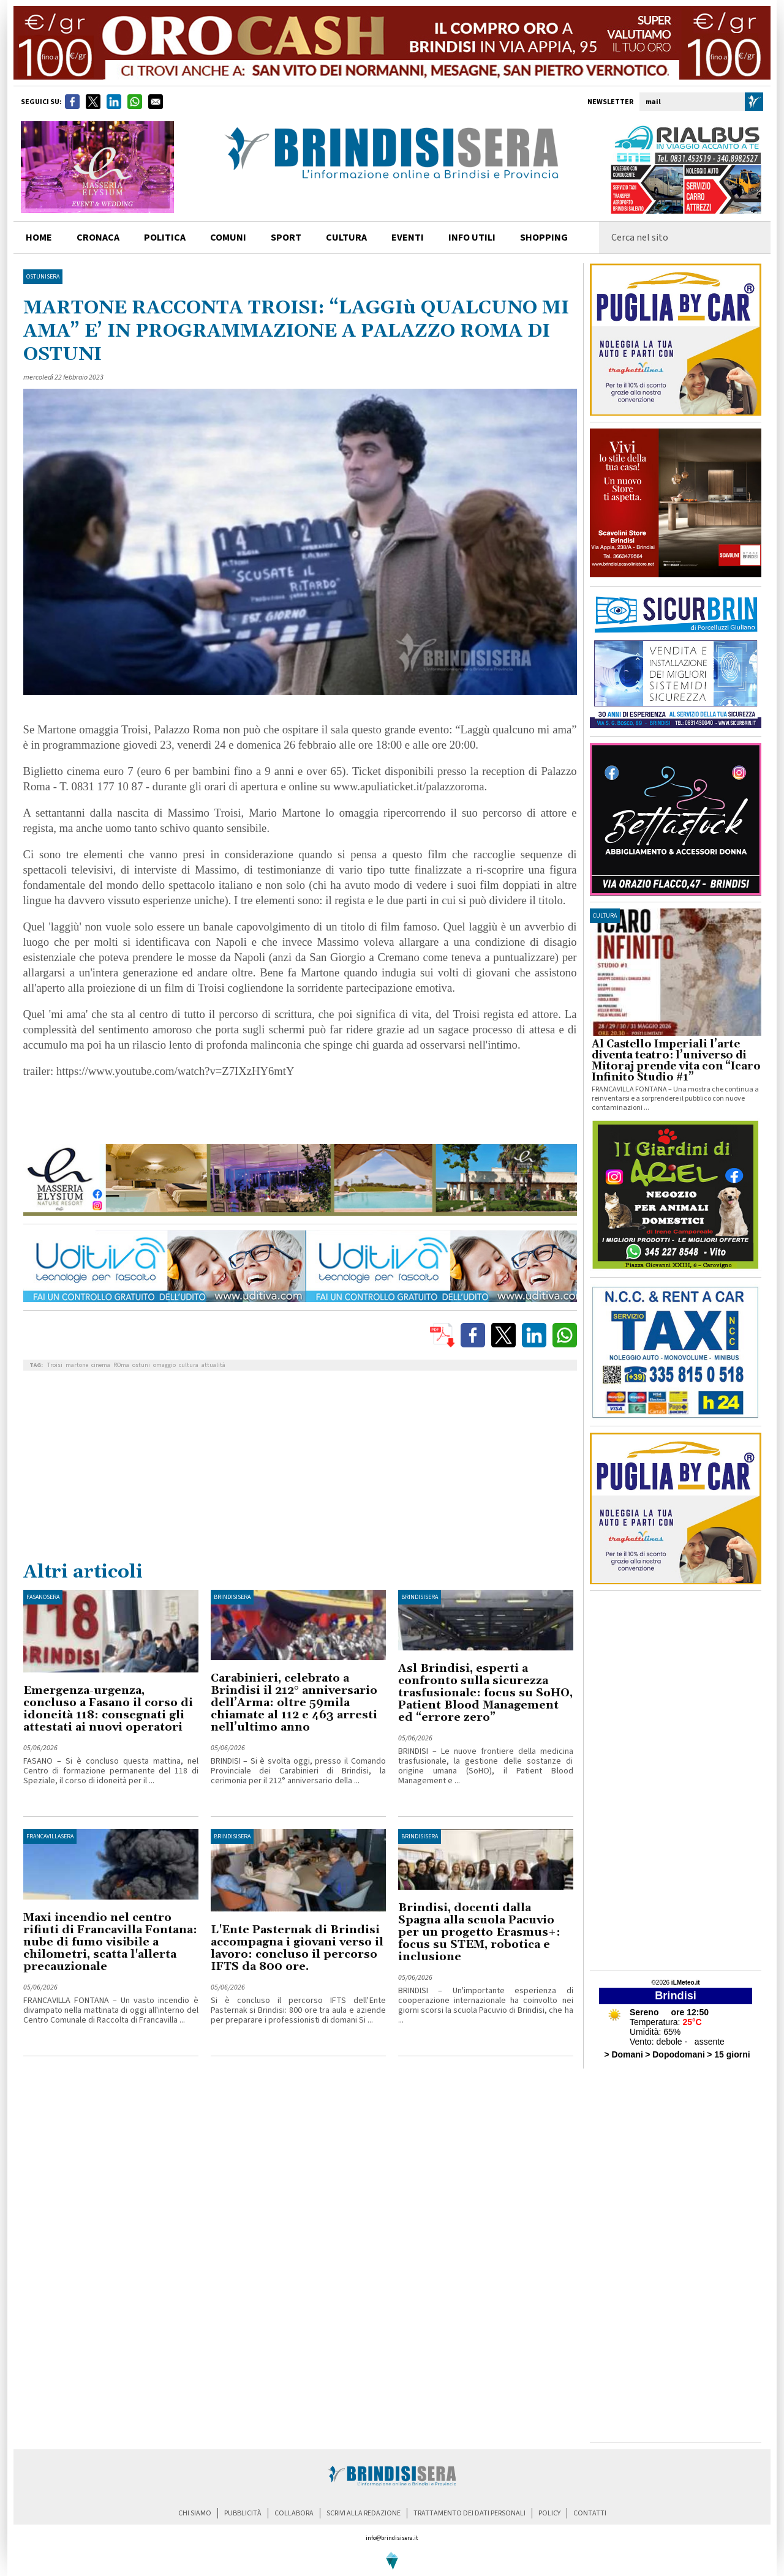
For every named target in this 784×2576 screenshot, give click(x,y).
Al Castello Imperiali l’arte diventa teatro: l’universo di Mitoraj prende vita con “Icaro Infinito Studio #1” (676, 1061)
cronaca (98, 237)
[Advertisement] (300, 1468)
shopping (544, 237)
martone (77, 1365)
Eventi (407, 237)
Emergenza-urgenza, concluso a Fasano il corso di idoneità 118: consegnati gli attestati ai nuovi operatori (108, 1708)
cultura (346, 237)
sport (286, 237)
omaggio (164, 1365)
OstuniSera (42, 276)
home (39, 237)
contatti (589, 2513)
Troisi (54, 1365)
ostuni (141, 1365)
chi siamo (194, 2513)
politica (165, 237)
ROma (121, 1365)
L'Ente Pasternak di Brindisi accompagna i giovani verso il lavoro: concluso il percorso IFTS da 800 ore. (297, 1948)
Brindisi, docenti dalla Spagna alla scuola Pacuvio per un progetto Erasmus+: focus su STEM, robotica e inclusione (479, 1932)
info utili (472, 237)
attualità (213, 1365)
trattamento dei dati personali (469, 2513)
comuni (228, 237)
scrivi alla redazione (363, 2513)
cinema (100, 1365)
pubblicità (243, 2513)
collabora (294, 2513)
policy (549, 2513)
